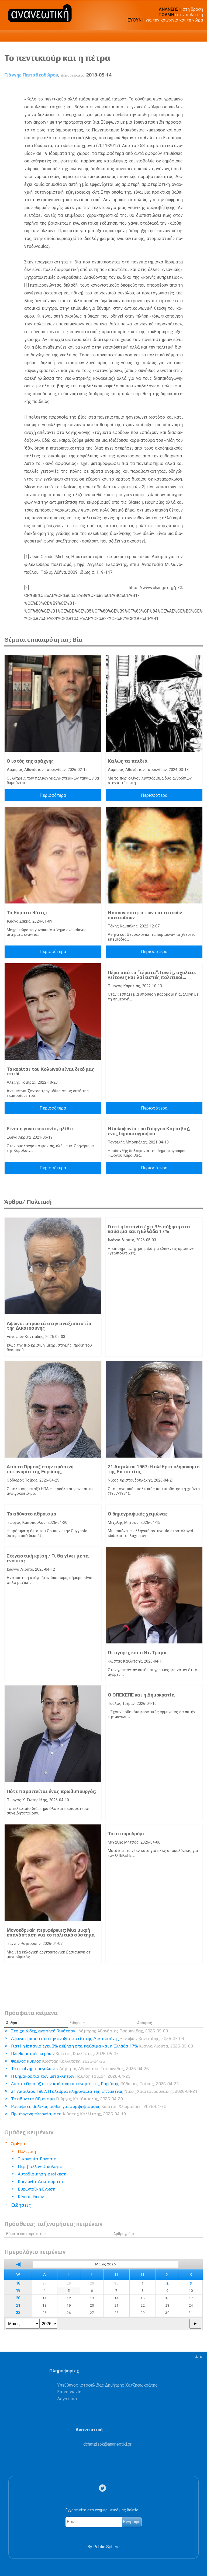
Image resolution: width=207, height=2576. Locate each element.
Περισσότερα (53, 795)
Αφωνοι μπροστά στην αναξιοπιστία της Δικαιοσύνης (49, 1326)
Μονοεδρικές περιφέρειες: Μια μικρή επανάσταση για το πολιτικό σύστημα (51, 1932)
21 (18, 2305)
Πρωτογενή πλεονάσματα (68, 2113)
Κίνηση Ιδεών (31, 2196)
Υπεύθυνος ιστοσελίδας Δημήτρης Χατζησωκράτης (107, 2385)
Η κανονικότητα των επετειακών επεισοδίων (145, 915)
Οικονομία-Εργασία (37, 2158)
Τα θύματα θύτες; (27, 912)
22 (18, 2312)
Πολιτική (27, 2151)
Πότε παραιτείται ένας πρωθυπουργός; (51, 1791)
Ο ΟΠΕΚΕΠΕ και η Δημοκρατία (141, 1695)
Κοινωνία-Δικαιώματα (40, 2181)
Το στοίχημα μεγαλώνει (80, 2068)
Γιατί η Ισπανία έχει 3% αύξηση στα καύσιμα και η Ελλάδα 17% (149, 1229)
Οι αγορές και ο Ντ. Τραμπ (137, 1652)
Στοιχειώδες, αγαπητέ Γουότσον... (89, 2030)
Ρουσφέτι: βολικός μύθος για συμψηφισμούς (88, 2106)
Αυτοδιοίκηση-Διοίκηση (42, 2174)
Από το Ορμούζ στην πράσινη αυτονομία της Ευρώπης (40, 1469)
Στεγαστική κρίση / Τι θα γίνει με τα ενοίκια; (48, 1558)
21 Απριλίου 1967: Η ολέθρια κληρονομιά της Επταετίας (154, 1469)
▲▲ (198, 2356)
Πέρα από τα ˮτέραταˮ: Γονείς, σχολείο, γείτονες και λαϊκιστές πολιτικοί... (152, 975)
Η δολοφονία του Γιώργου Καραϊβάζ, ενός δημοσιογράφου (149, 1131)
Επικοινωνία (69, 2391)
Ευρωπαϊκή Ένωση (36, 2189)
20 (18, 2298)
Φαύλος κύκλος (58, 2061)
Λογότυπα (67, 2398)
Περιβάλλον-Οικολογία (40, 2166)
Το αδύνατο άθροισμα (32, 1514)
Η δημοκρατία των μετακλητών (70, 2076)
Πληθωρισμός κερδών (65, 2053)
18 (18, 2283)
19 (18, 2290)
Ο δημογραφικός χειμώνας (138, 1514)
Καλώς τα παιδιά (128, 761)
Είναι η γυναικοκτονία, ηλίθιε (40, 1128)
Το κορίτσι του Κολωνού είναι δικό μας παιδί (50, 1071)
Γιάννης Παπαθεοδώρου (31, 75)
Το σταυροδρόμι (126, 1833)
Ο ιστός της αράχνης (30, 761)
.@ (107, 2444)
